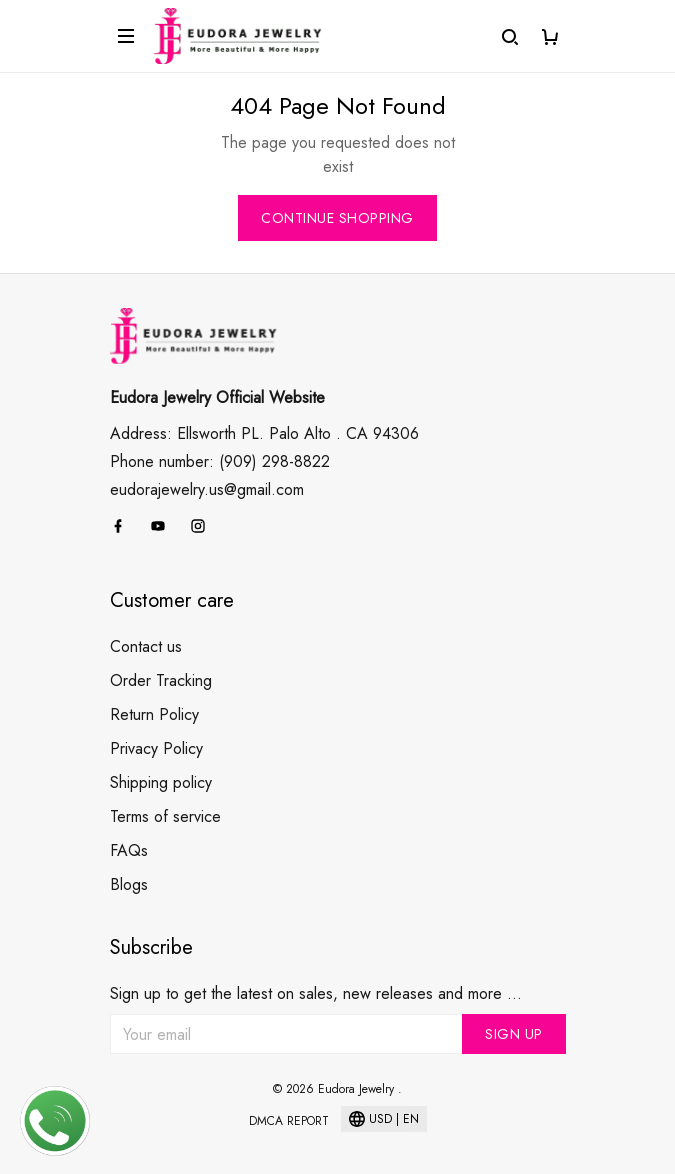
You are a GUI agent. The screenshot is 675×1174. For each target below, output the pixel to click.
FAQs (129, 850)
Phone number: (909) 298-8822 (220, 461)
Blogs (129, 884)
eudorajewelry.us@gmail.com (207, 489)
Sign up (514, 1034)
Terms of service (165, 816)
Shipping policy (161, 782)
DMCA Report (289, 1121)
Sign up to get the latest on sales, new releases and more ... (316, 993)
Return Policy (154, 714)
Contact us (146, 646)
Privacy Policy (156, 748)
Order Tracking (161, 680)
